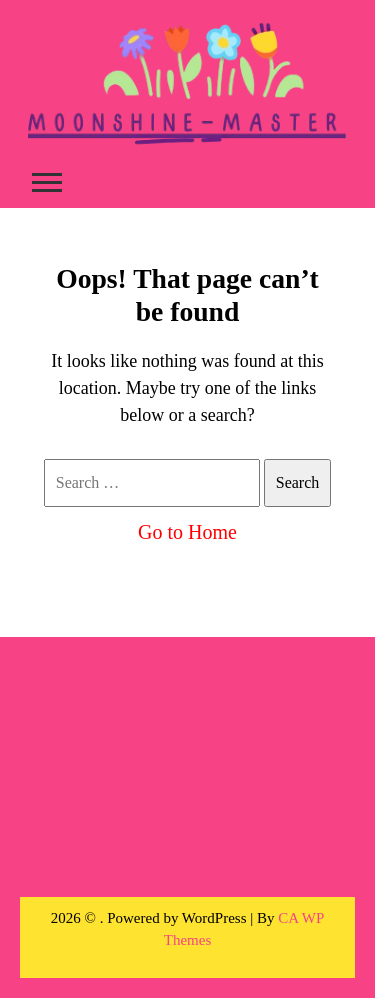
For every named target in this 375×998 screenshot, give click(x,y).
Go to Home (187, 532)
